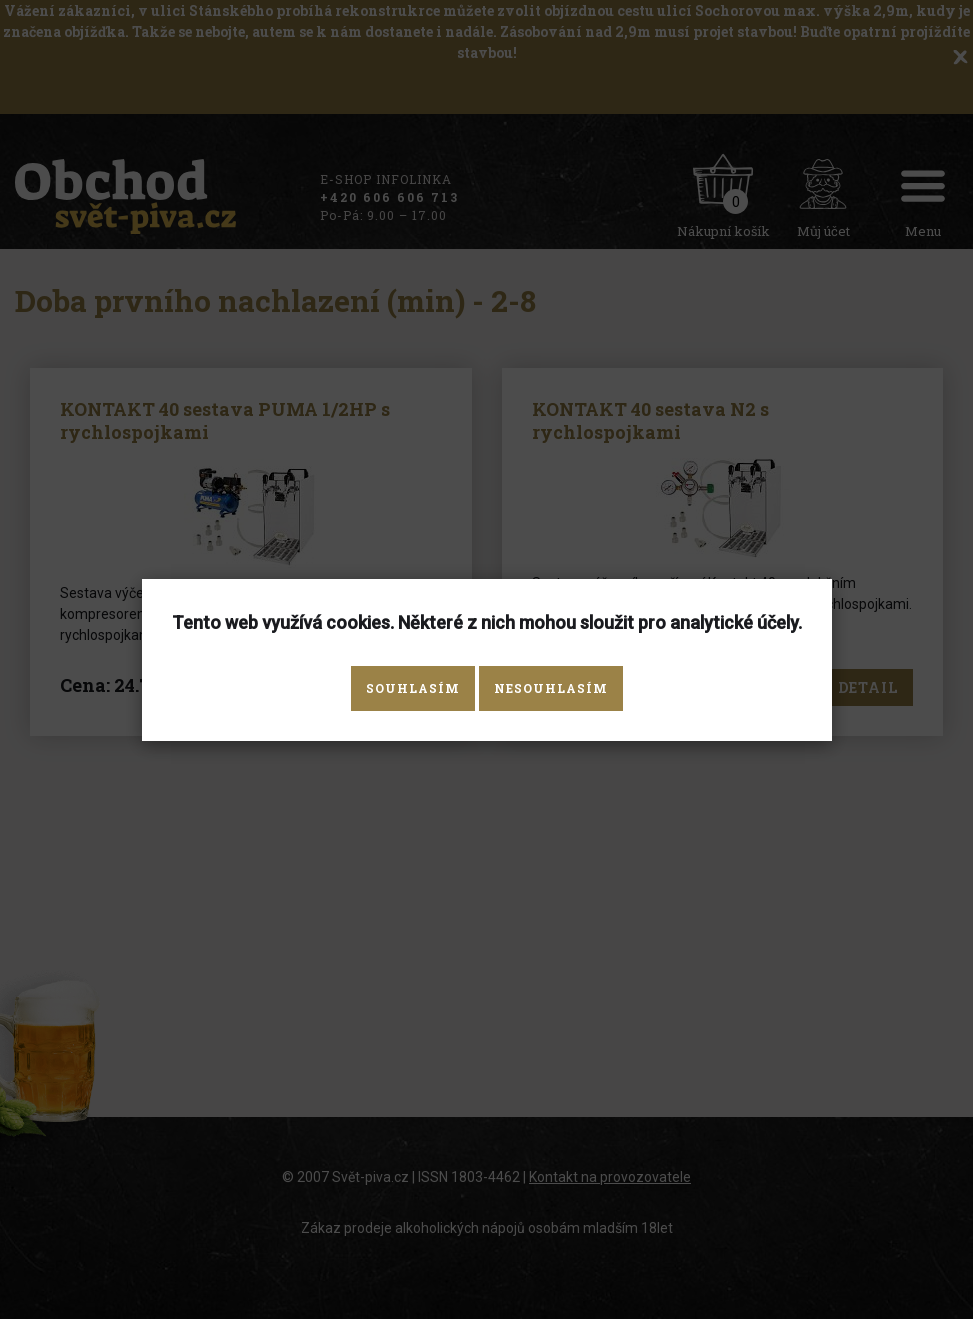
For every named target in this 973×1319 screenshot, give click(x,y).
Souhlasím (413, 688)
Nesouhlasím (551, 688)
